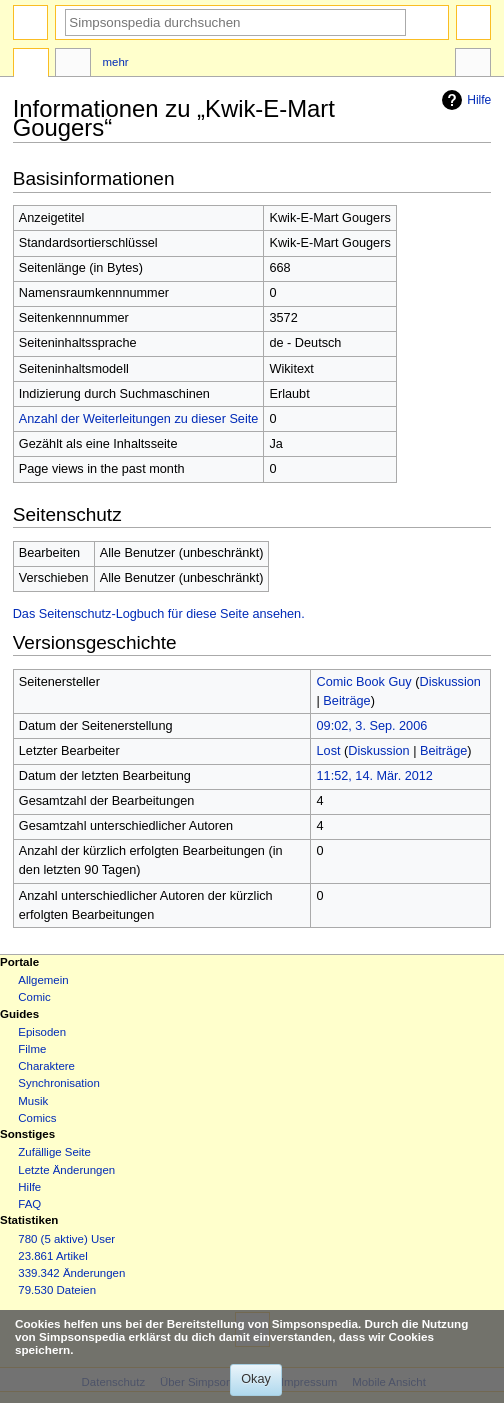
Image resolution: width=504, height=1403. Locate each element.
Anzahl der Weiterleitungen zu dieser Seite (139, 419)
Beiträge (346, 701)
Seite (31, 65)
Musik (33, 1101)
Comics (37, 1118)
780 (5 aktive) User (66, 1239)
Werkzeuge (473, 65)
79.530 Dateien (57, 1290)
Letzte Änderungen (66, 1170)
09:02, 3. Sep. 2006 (372, 726)
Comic (34, 997)
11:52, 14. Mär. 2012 (375, 776)
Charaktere (46, 1066)
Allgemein (43, 980)
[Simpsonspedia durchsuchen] (235, 22)
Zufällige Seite (54, 1152)
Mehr (116, 62)
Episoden (42, 1032)
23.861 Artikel (52, 1256)
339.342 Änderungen (71, 1273)
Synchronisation (59, 1083)
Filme (32, 1049)
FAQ (29, 1204)
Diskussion (449, 682)
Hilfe (464, 100)
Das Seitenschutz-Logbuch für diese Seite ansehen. (159, 614)
